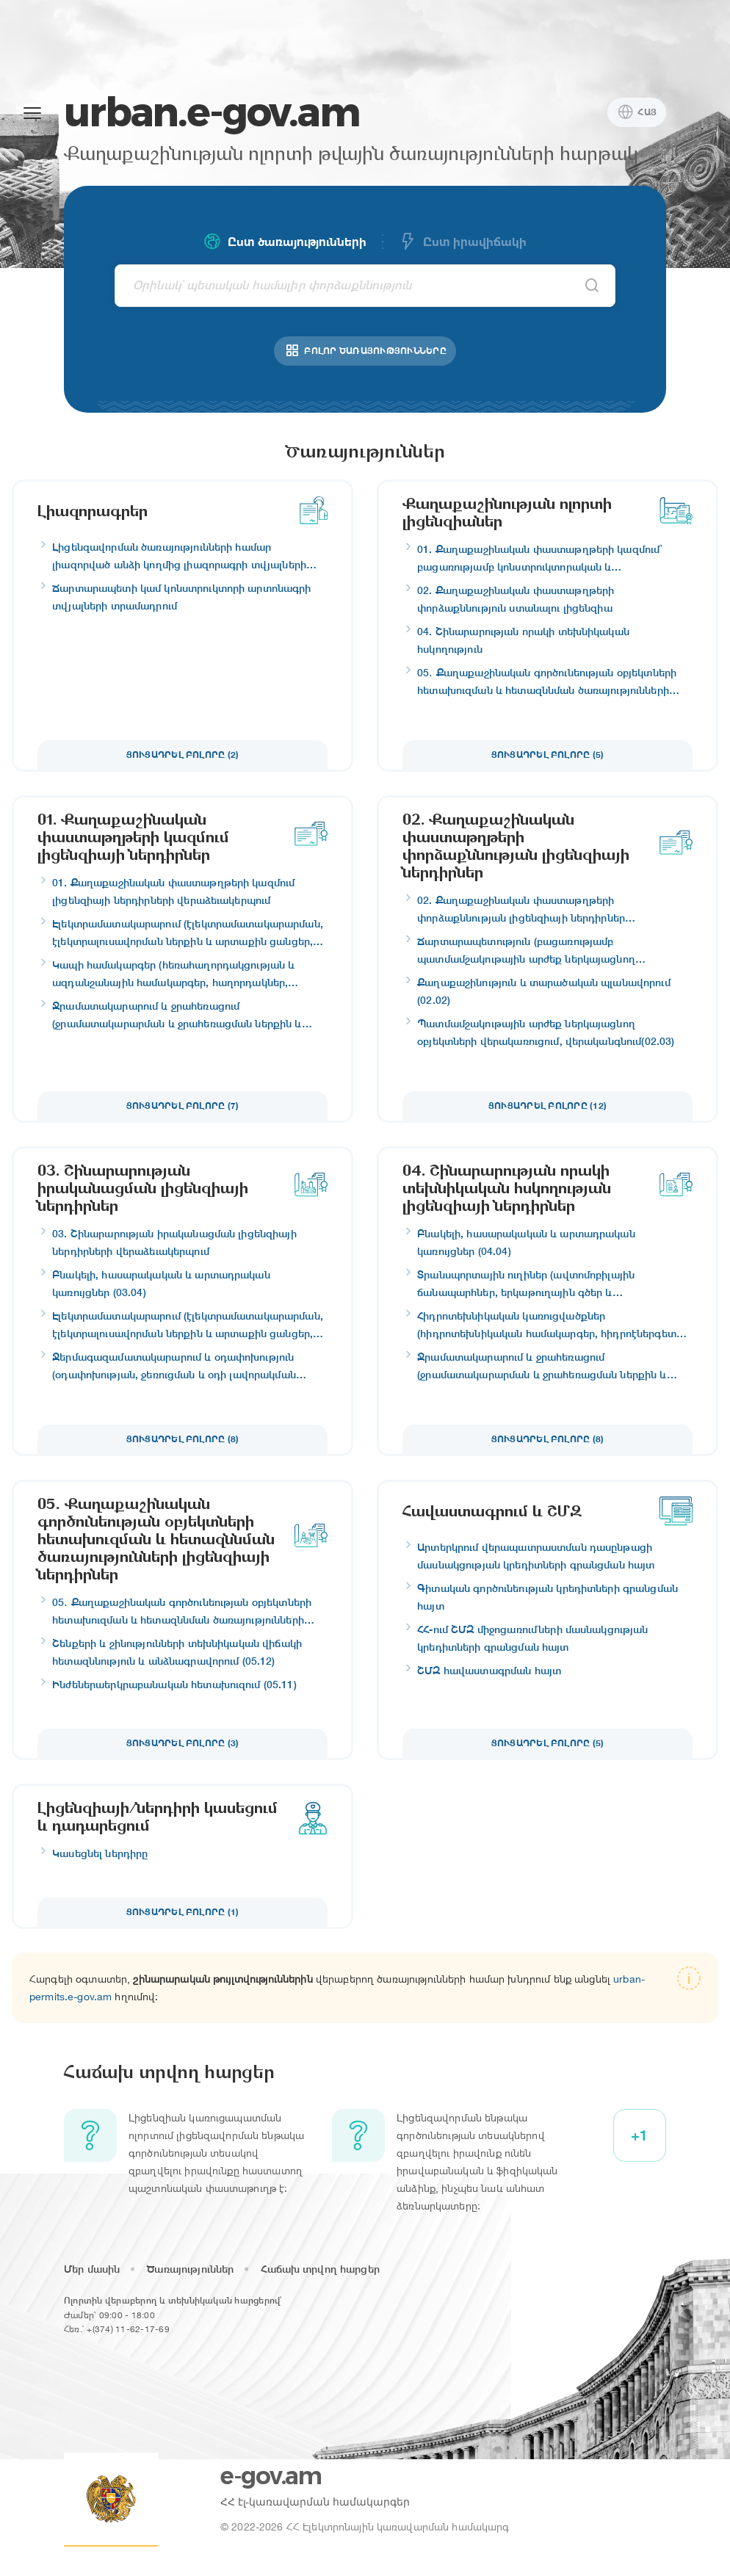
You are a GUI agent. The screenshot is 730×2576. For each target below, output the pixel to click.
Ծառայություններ (190, 2269)
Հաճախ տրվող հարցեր (320, 2269)
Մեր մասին (92, 2269)
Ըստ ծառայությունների (284, 241)
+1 (639, 2135)
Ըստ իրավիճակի (463, 241)
